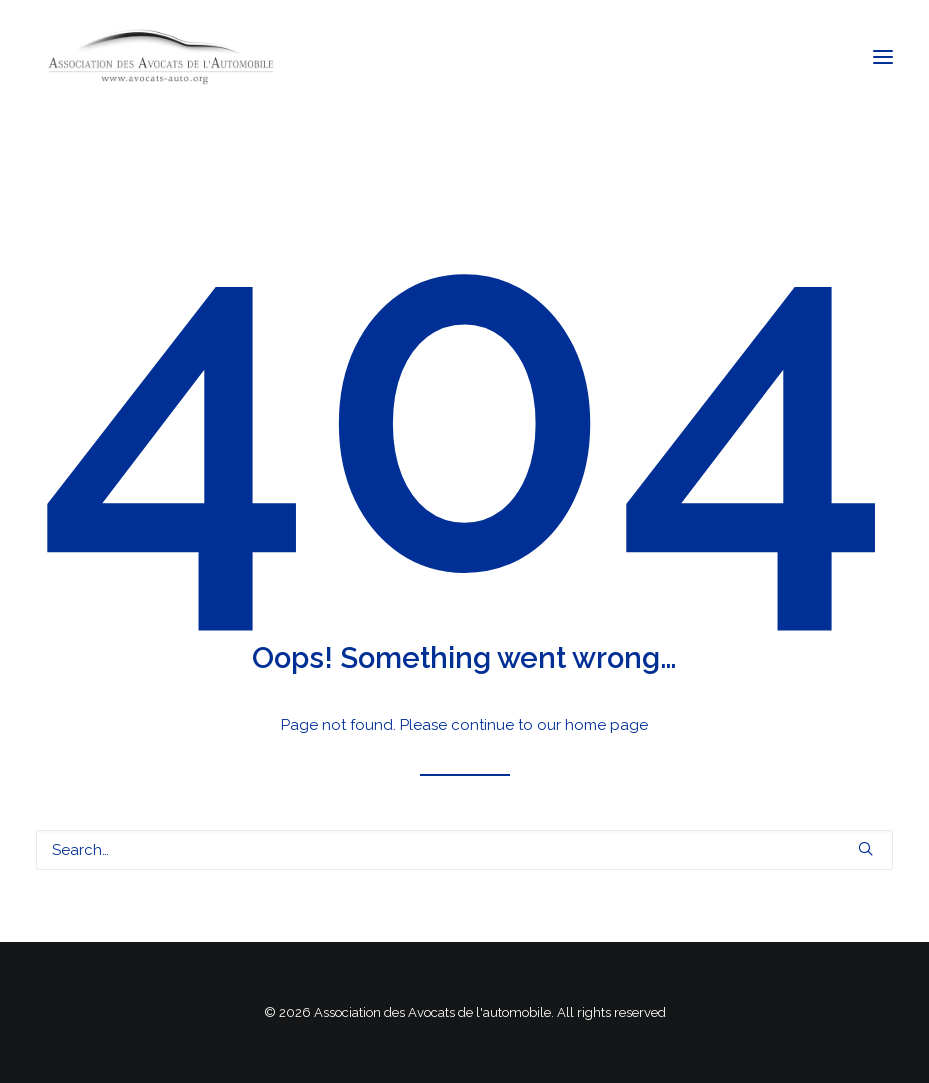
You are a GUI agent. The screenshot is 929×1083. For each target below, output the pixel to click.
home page (606, 725)
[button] (883, 57)
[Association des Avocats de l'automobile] (161, 57)
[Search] (464, 850)
